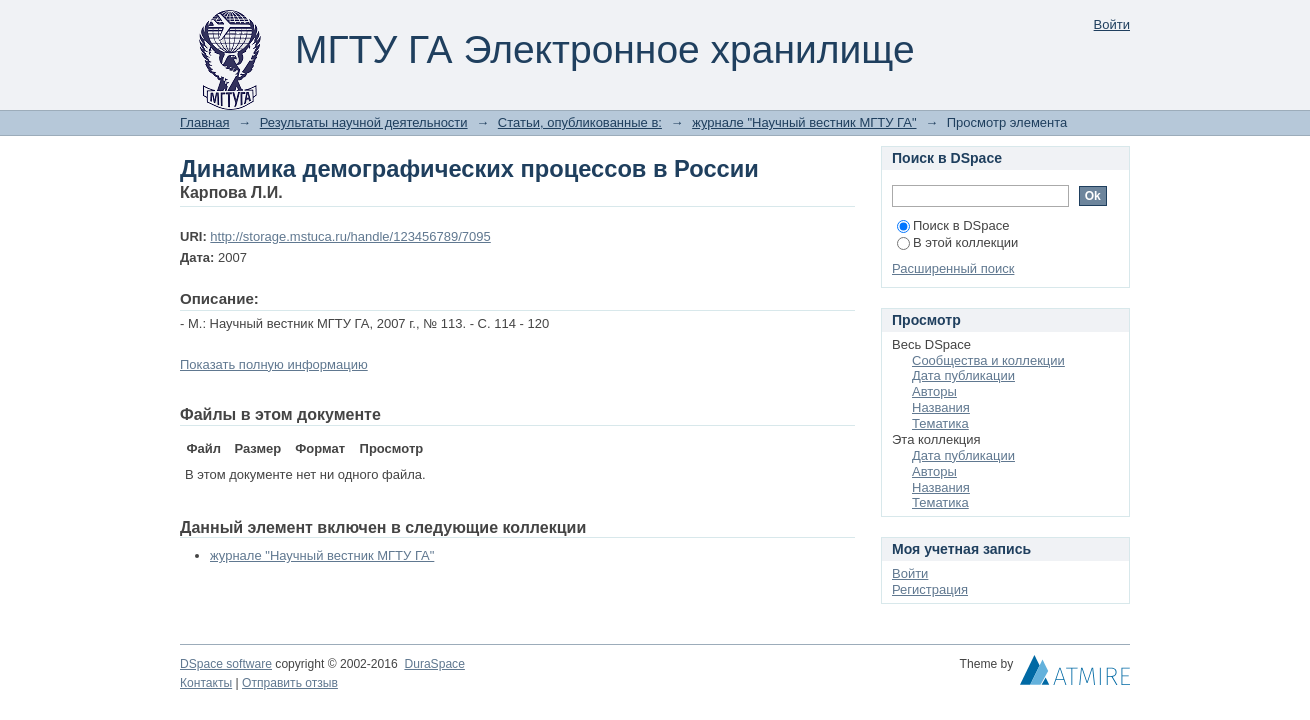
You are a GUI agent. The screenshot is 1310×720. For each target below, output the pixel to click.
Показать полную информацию (274, 364)
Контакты (206, 683)
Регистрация (930, 589)
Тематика (940, 423)
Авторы (934, 391)
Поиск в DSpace (953, 225)
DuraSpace (434, 664)
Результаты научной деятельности (364, 122)
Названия (941, 407)
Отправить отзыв (290, 683)
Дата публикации (963, 375)
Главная (204, 122)
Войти (1112, 24)
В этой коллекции (957, 242)
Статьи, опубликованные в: (580, 122)
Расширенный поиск (953, 268)
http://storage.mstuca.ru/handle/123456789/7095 (350, 236)
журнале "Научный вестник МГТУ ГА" (804, 122)
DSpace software (226, 664)
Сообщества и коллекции (988, 360)
